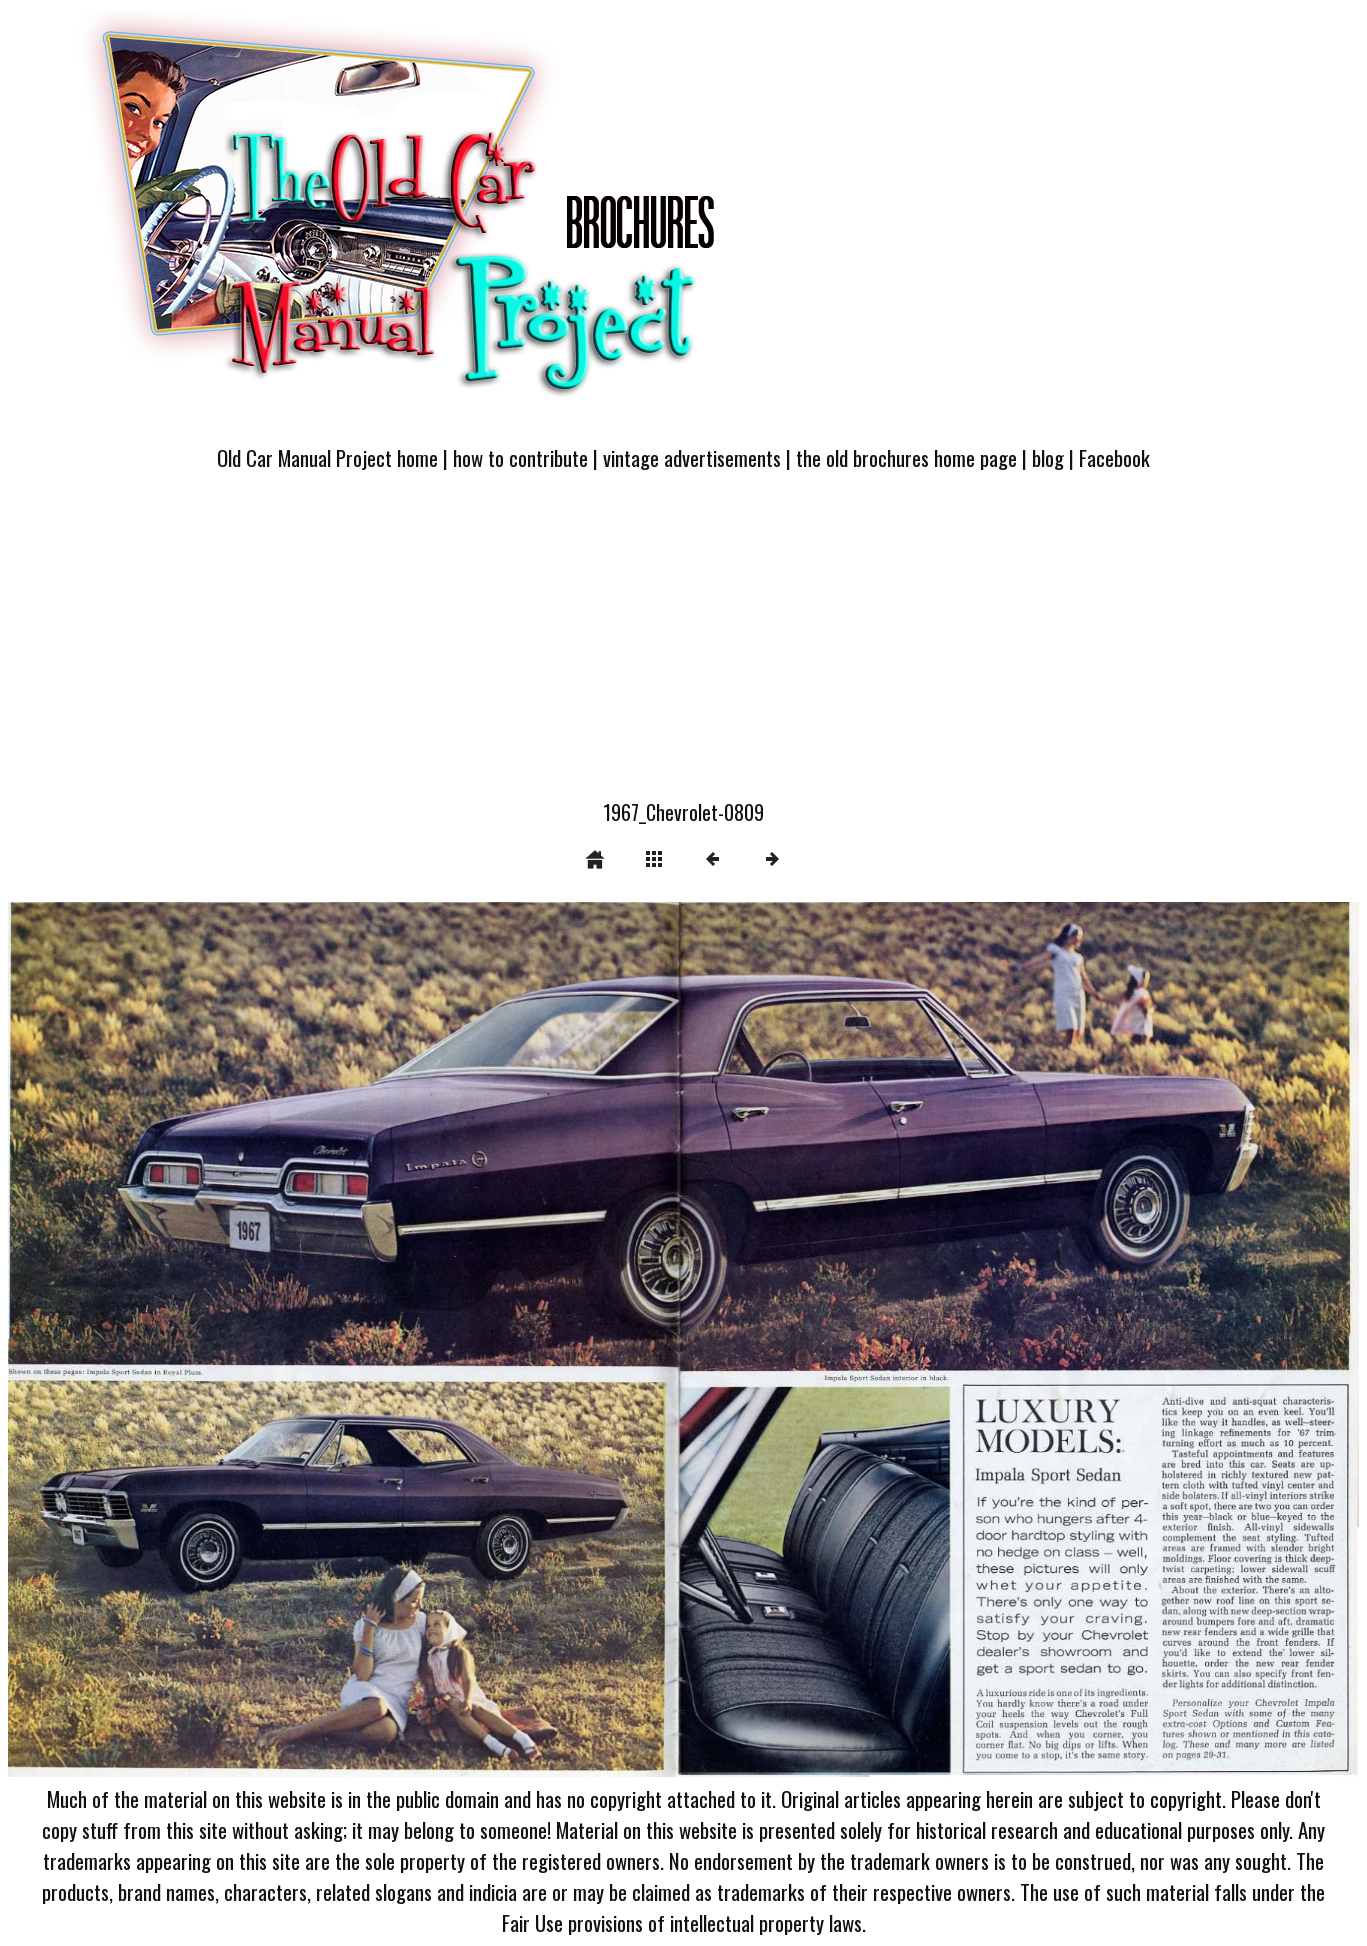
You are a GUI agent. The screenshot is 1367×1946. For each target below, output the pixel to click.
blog (1048, 457)
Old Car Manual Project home (327, 457)
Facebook (1114, 457)
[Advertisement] (684, 647)
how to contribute (520, 457)
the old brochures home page (906, 457)
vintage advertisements (692, 457)
